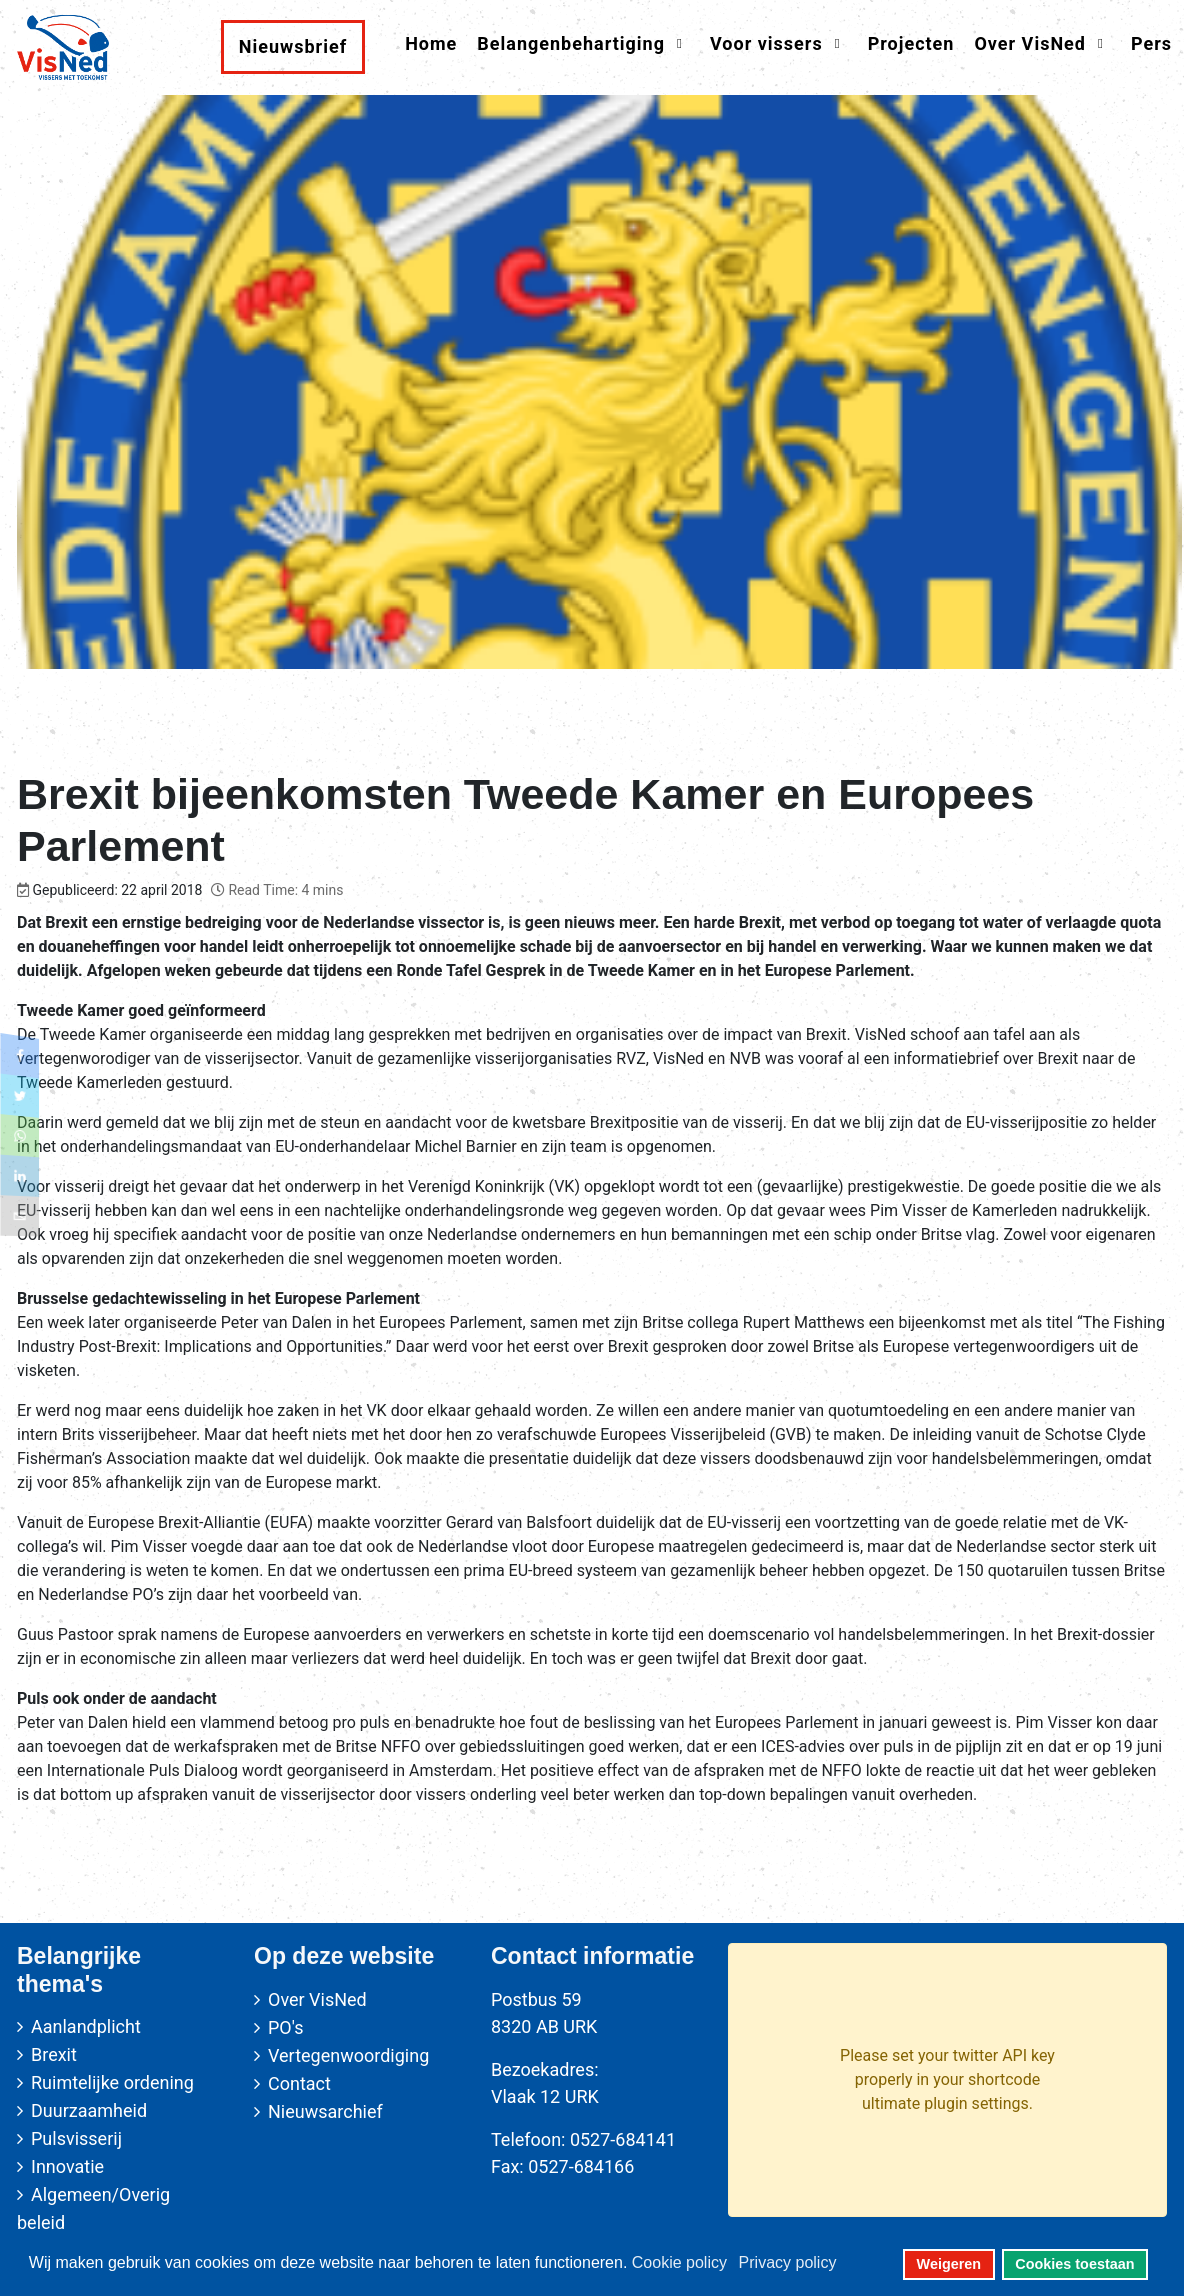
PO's (285, 2027)
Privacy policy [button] (788, 2262)
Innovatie (67, 2166)
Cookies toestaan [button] (1074, 2264)
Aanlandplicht (86, 2026)
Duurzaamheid (89, 2110)
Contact (299, 2083)
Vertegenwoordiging (348, 2055)
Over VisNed (317, 1999)
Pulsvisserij (76, 2138)
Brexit (54, 2054)
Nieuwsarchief (325, 2111)
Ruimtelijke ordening (112, 2082)
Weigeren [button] (949, 2264)
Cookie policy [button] (679, 2262)
